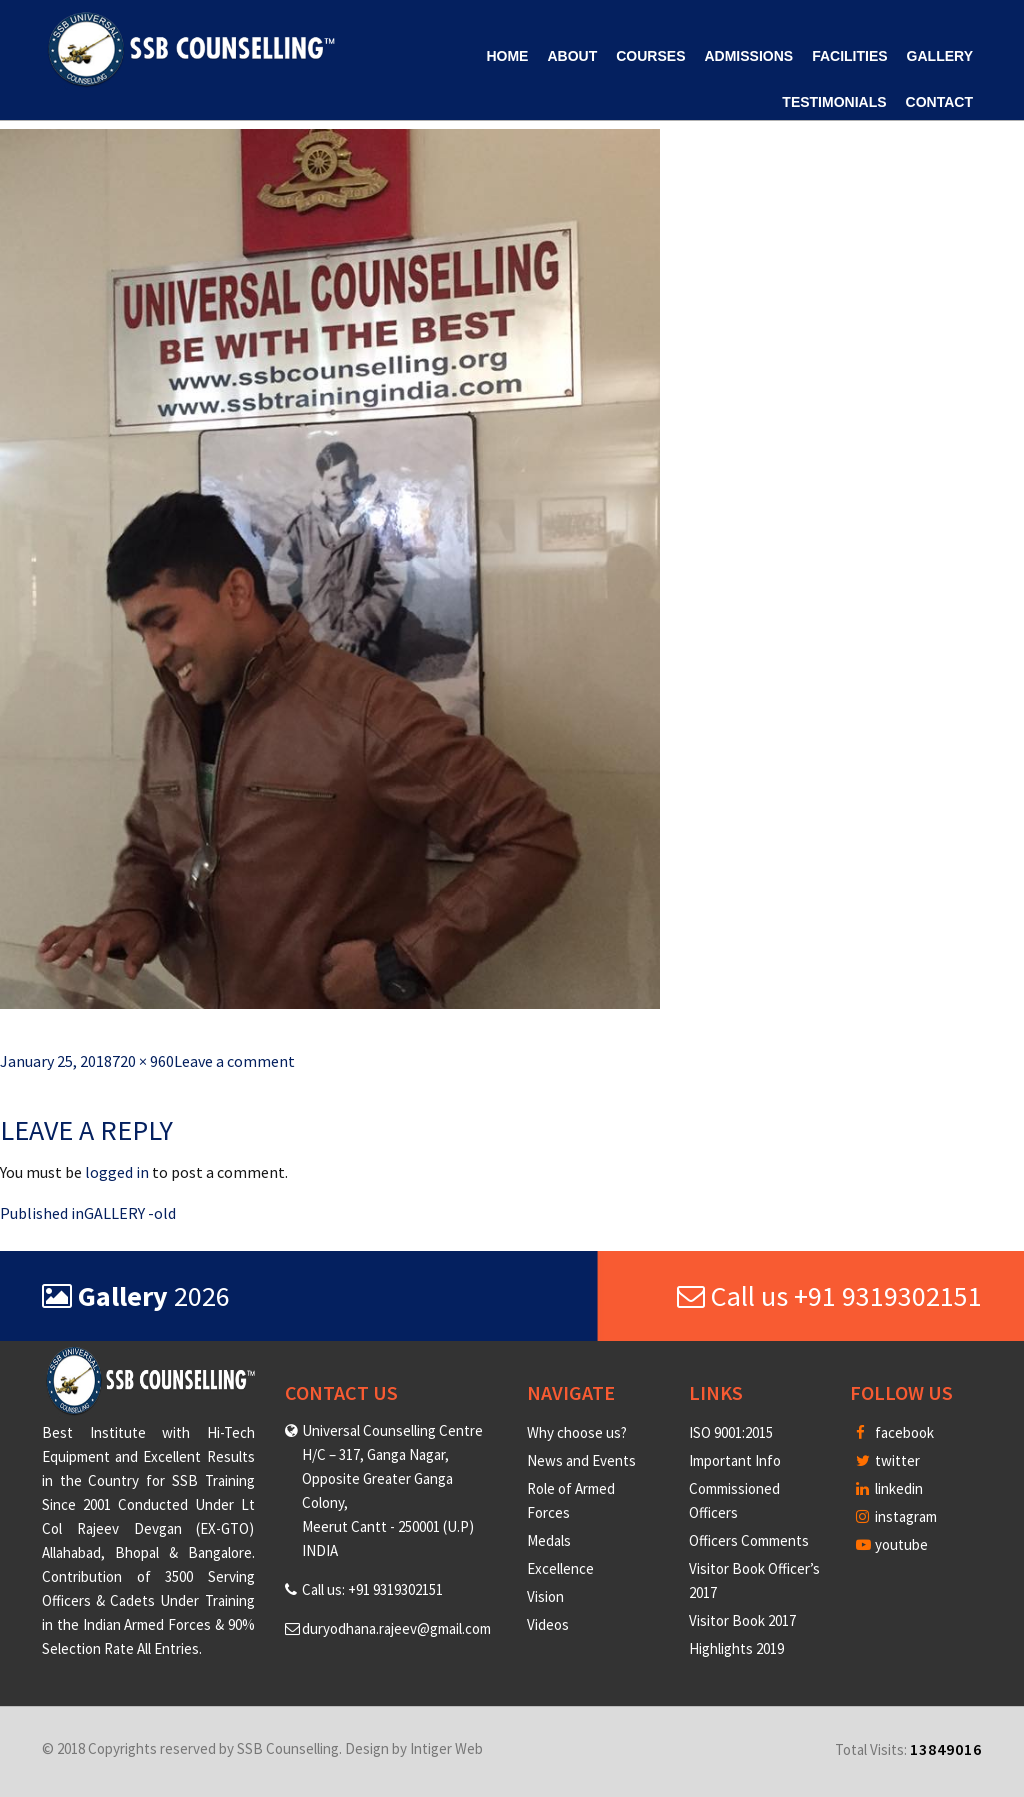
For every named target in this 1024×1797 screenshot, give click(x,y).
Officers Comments (749, 1540)
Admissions (748, 56)
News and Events (581, 1460)
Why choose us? (577, 1432)
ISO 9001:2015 (731, 1432)
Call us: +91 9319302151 (372, 1589)
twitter (888, 1460)
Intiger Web (446, 1748)
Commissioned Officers (734, 1500)
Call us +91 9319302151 (829, 1296)
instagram (896, 1516)
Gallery (940, 56)
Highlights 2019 (736, 1648)
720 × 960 (143, 1061)
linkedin (889, 1488)
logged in (117, 1172)
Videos (548, 1624)
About (572, 56)
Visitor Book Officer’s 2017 (754, 1580)
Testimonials (834, 102)
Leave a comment (234, 1061)
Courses (650, 56)
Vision (545, 1596)
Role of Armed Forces (571, 1500)
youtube (892, 1544)
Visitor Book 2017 (742, 1620)
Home (507, 56)
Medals (549, 1540)
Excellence (560, 1568)
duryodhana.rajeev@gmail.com (396, 1628)
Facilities (849, 56)
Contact (939, 102)
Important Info (735, 1460)
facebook (895, 1432)
